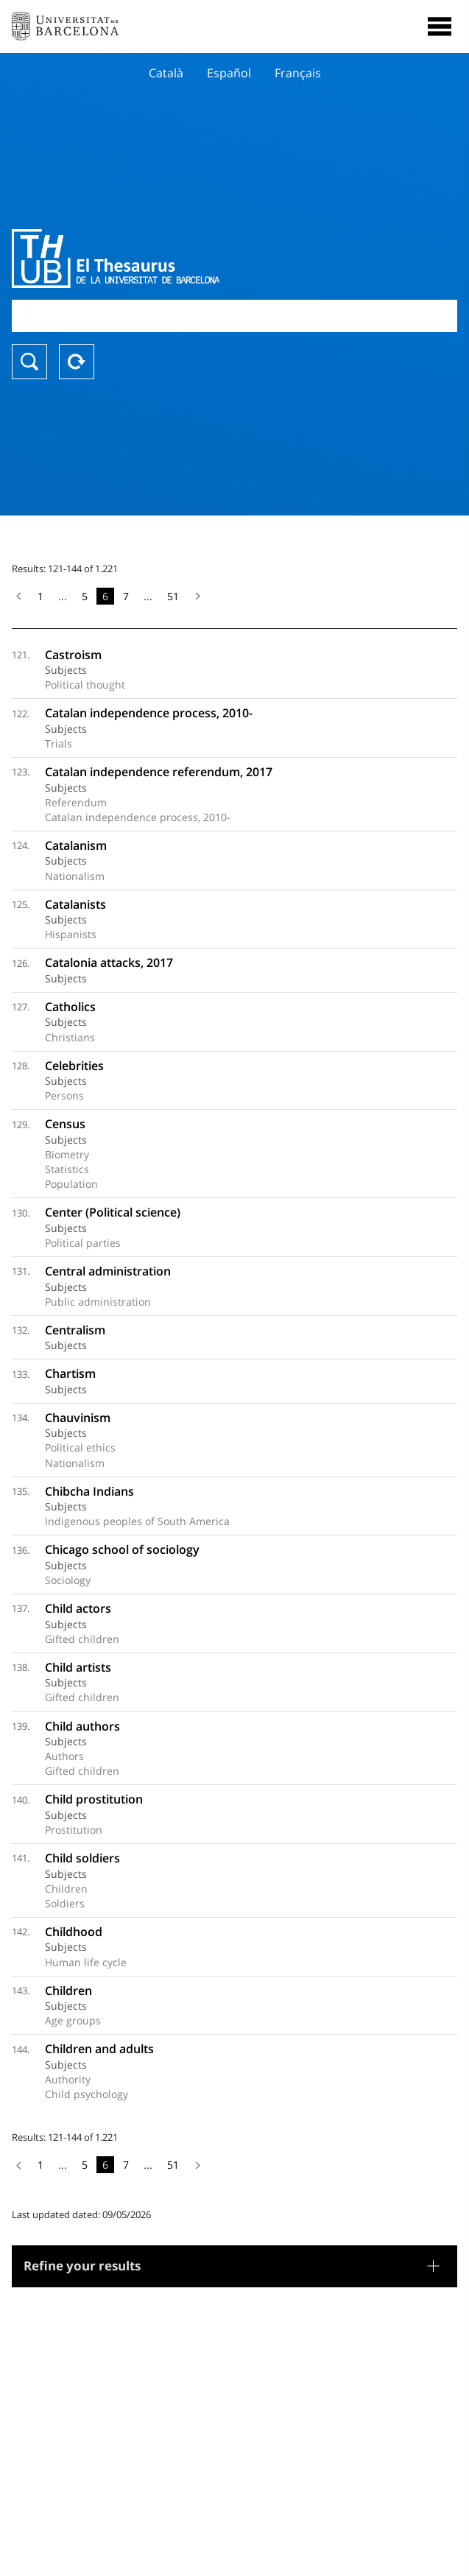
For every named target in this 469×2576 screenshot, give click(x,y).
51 (173, 596)
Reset (76, 361)
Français (298, 73)
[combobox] (234, 315)
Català (166, 73)
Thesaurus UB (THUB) (168, 258)
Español (229, 73)
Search (29, 361)
